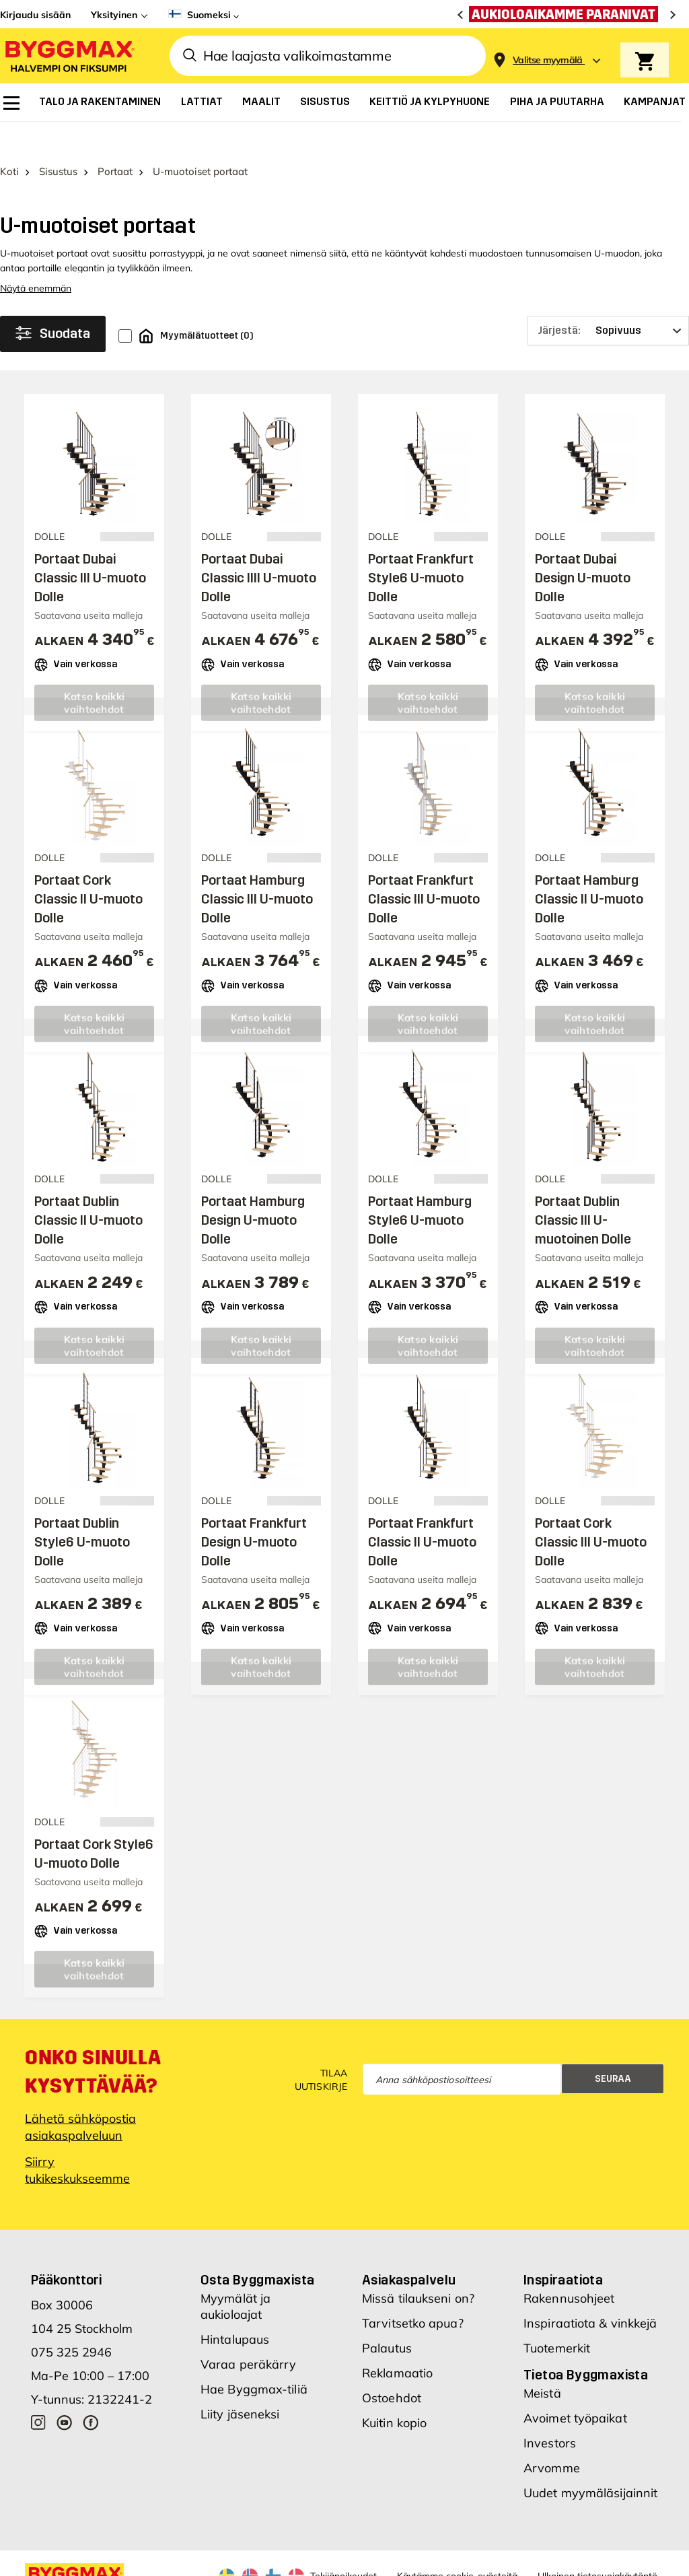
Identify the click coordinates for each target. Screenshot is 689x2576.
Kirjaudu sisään (35, 15)
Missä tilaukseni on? (418, 2266)
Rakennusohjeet (568, 2266)
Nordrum (180, 2564)
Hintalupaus (235, 2307)
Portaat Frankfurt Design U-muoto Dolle (254, 1509)
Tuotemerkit (556, 2316)
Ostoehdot (391, 2366)
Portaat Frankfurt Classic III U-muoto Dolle (424, 867)
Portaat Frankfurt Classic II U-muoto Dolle (422, 1509)
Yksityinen (114, 15)
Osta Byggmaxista (257, 2248)
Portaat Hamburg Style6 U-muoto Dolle (420, 1188)
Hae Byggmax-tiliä (254, 2357)
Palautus (387, 2316)
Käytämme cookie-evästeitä (457, 2544)
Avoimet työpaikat (575, 2386)
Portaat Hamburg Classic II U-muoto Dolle (589, 867)
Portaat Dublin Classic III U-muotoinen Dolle (583, 1188)
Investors (549, 2411)
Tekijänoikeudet (343, 2544)
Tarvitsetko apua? (413, 2291)
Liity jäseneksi (240, 2382)
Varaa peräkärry (249, 2332)
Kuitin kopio (394, 2391)
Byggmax (136, 2564)
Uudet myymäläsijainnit (590, 2461)
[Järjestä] (608, 299)
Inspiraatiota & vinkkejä (590, 2291)
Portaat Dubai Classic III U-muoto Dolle (90, 546)
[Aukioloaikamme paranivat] (567, 14)
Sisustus (58, 139)
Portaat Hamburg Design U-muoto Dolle (253, 1188)
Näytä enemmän (35, 256)
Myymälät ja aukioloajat (235, 2275)
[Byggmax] (68, 55)
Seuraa (613, 2046)
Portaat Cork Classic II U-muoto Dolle (88, 867)
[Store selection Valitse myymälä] (548, 60)
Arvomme (551, 2436)
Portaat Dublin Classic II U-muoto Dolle (88, 1188)
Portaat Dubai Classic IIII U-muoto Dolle (258, 546)
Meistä (542, 2361)
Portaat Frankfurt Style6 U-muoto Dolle (421, 546)
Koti (9, 139)
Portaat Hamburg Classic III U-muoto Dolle (257, 867)
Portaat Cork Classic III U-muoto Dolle (591, 1509)
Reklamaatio (397, 2341)
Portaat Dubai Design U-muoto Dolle (582, 546)
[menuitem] (11, 103)
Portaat (115, 139)
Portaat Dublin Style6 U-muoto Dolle (82, 1509)
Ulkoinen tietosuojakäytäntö (597, 2544)
